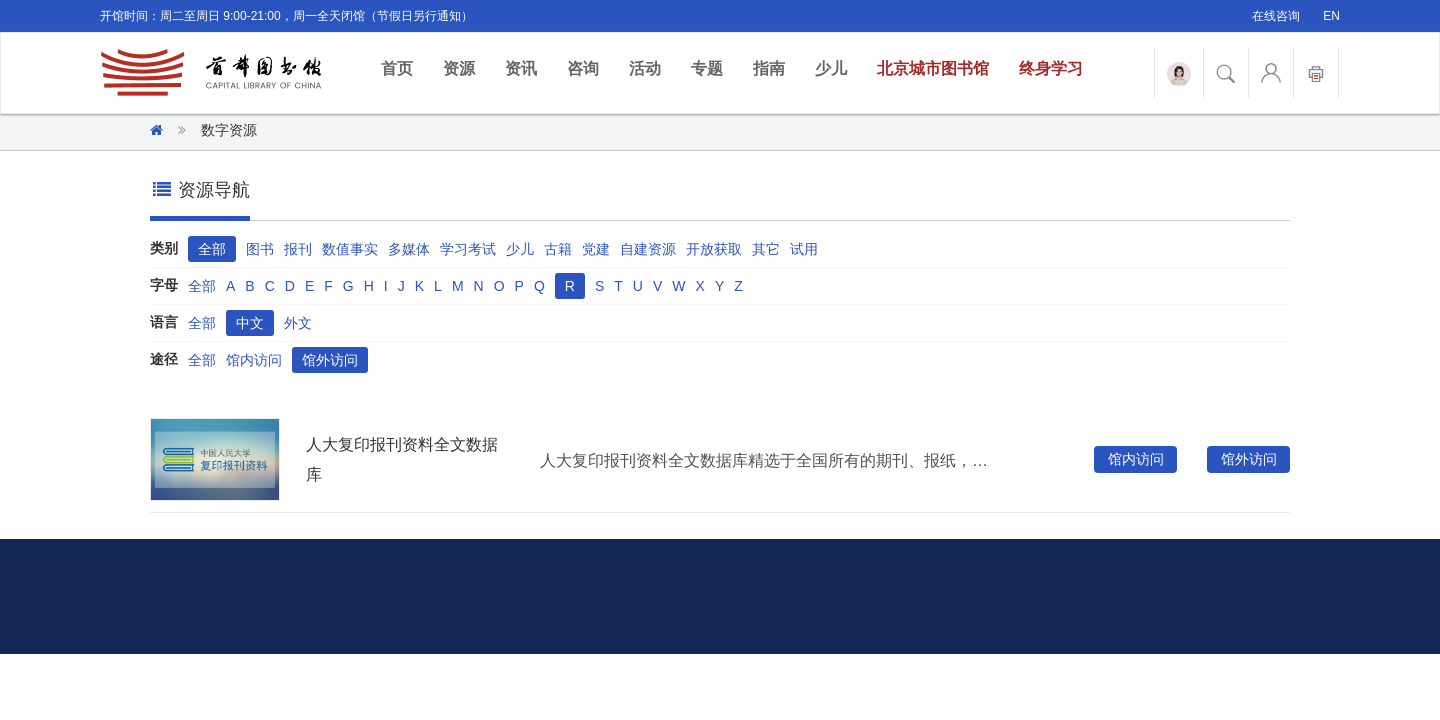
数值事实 (350, 249)
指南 (769, 68)
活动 (645, 68)
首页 (404, 67)
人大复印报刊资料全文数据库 (402, 459)
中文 (250, 323)
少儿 (831, 68)
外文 (298, 323)
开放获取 (714, 249)
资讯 (521, 68)
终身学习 (1051, 68)
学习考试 (468, 249)
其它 (766, 249)
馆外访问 (330, 360)
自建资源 (648, 249)
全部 (212, 249)
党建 (596, 249)
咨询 (583, 68)
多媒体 (409, 249)
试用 (804, 249)
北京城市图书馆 (933, 68)
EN (1331, 16)
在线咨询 (1276, 16)
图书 (260, 249)
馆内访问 (254, 360)
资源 (459, 68)
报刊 (298, 249)
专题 (707, 68)
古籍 (558, 249)
